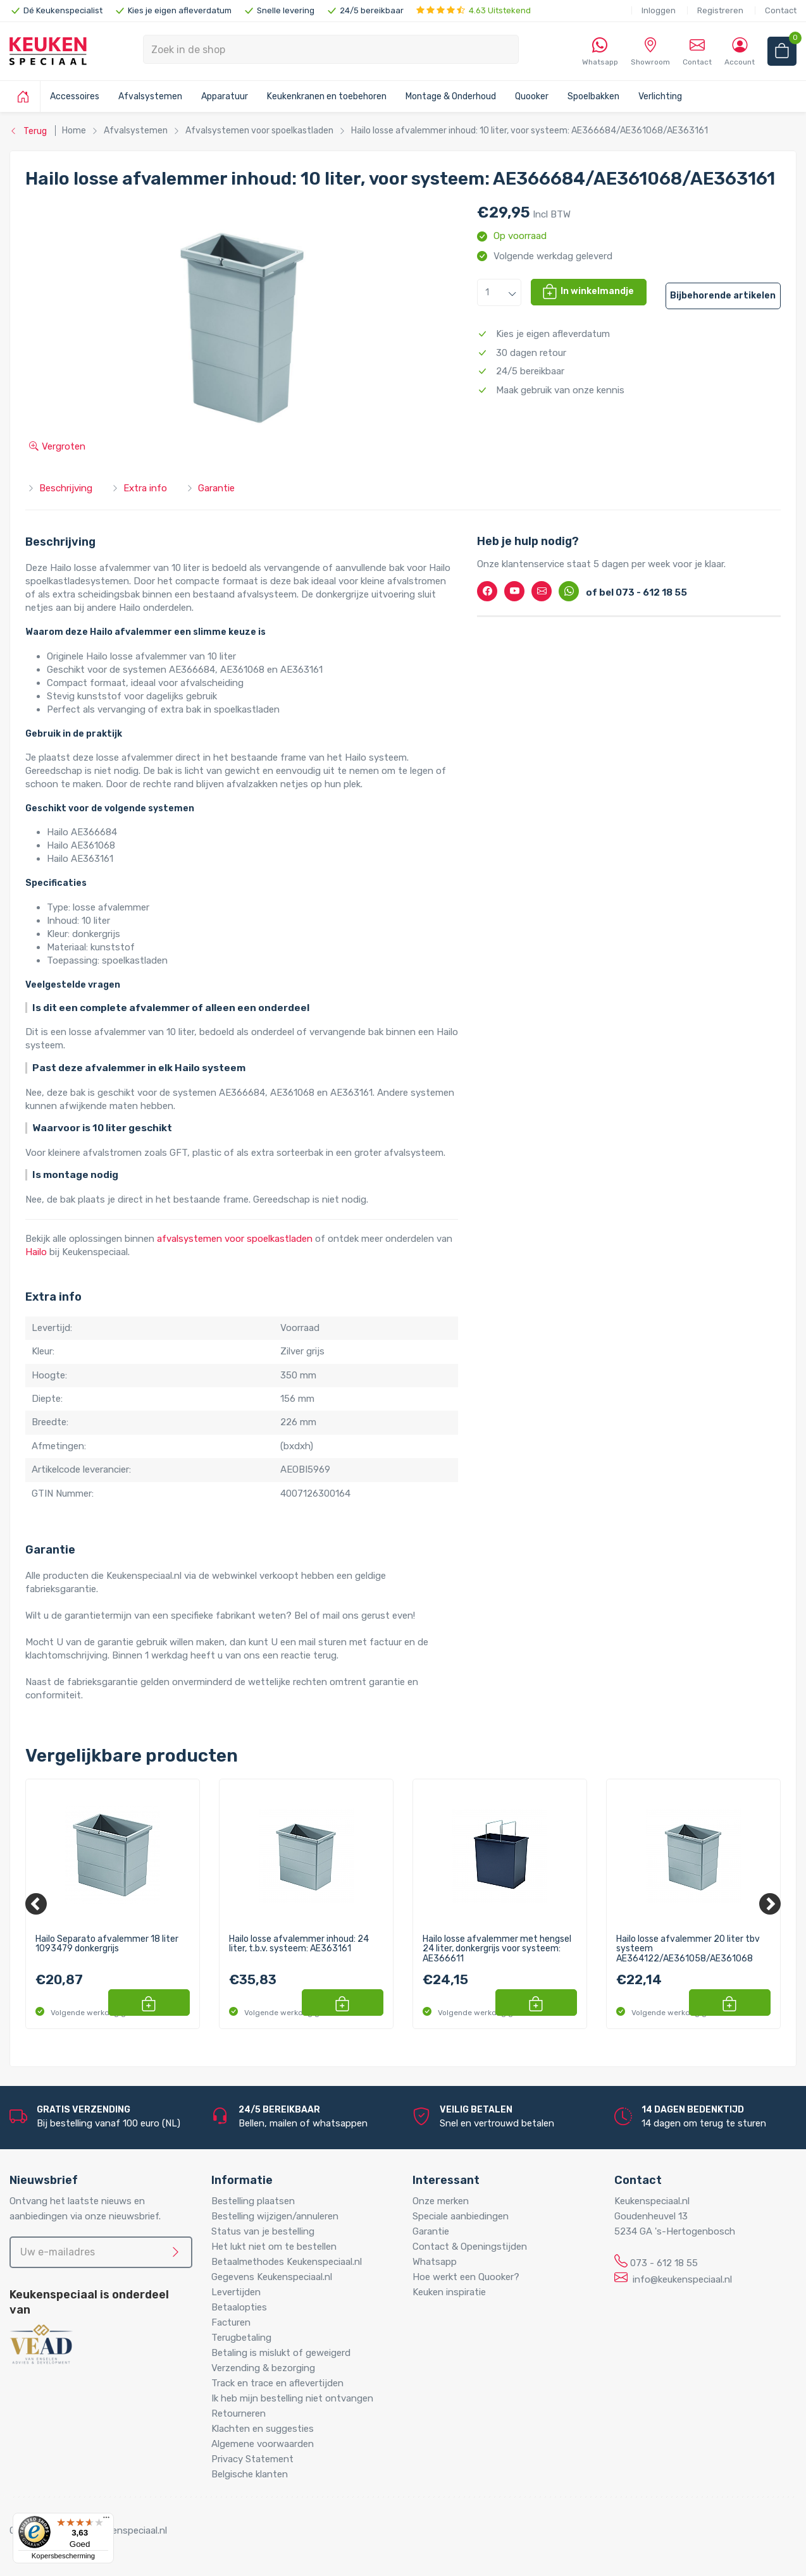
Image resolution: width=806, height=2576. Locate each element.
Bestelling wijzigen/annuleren (274, 2216)
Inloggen (659, 10)
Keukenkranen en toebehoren (327, 96)
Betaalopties (239, 2307)
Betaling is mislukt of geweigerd (280, 2352)
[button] (499, 292)
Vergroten (57, 446)
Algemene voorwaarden (262, 2444)
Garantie (210, 488)
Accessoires (74, 96)
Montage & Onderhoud (451, 96)
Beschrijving (59, 488)
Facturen (231, 2322)
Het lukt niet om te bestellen (274, 2246)
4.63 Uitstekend (473, 10)
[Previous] (36, 1904)
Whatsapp (434, 2261)
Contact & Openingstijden (469, 2246)
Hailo (36, 1252)
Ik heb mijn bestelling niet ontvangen (292, 2398)
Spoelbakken (593, 96)
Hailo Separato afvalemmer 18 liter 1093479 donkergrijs (106, 1944)
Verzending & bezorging (263, 2368)
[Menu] (106, 2520)
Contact (781, 10)
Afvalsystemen (150, 96)
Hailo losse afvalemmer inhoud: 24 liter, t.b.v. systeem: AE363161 (299, 1944)
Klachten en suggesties (262, 2428)
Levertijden (236, 2292)
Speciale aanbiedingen (460, 2216)
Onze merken (440, 2201)
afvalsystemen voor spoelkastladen (235, 1238)
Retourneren (238, 2413)
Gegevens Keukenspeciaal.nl (271, 2277)
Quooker (532, 96)
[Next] (770, 1904)
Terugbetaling (241, 2337)
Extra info (139, 488)
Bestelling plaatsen (253, 2201)
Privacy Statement (252, 2459)
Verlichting (660, 96)
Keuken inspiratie (449, 2292)
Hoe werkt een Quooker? (465, 2277)
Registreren (720, 10)
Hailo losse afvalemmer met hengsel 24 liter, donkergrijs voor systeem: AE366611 (497, 1949)
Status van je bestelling (262, 2231)
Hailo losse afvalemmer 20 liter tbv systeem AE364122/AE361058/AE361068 (688, 1949)
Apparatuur (224, 96)
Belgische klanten (249, 2474)
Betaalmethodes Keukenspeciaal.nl (286, 2261)
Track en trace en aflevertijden (277, 2383)
